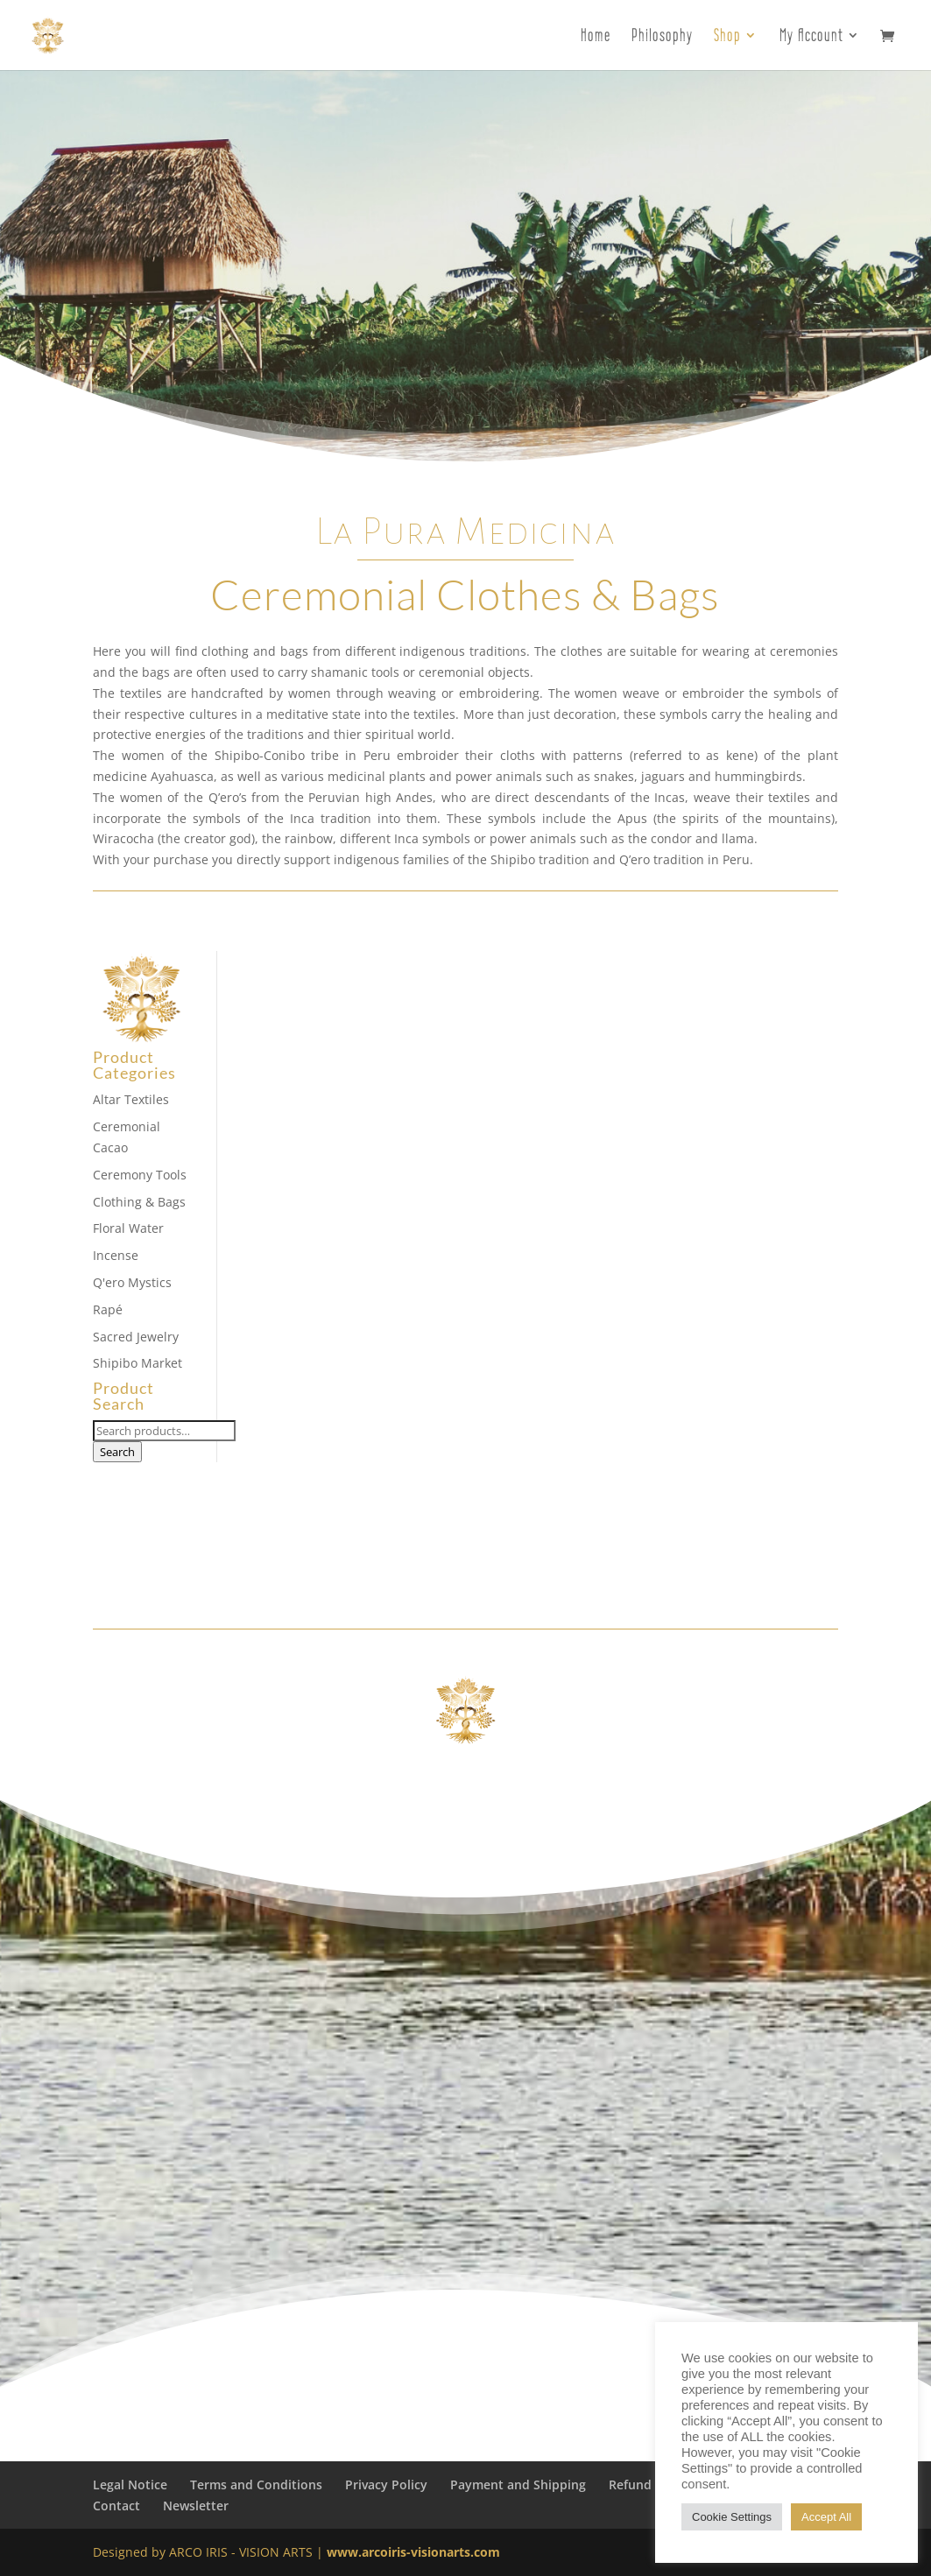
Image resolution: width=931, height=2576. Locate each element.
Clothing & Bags (139, 1201)
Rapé (108, 1309)
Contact (116, 2505)
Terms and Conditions (256, 2484)
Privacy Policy (386, 2484)
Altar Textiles (131, 1099)
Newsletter (196, 2505)
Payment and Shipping (518, 2484)
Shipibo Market (137, 1363)
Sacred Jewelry (136, 1336)
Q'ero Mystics (132, 1282)
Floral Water (128, 1228)
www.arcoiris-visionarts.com (413, 2552)
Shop (727, 37)
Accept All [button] (826, 2516)
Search (117, 1452)
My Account (811, 37)
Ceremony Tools (140, 1174)
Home (595, 37)
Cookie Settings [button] (732, 2516)
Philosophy (662, 37)
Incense (115, 1255)
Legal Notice (130, 2484)
